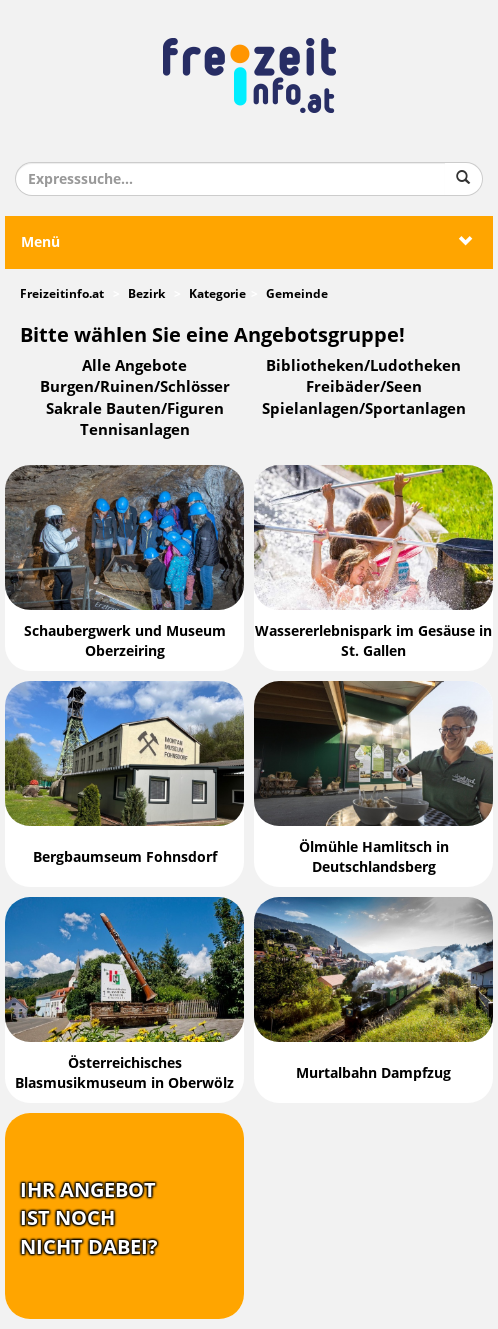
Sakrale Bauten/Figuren (135, 409)
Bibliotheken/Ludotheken (363, 366)
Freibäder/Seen (364, 387)
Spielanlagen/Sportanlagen (364, 409)
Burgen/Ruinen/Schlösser (135, 387)
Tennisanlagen (135, 430)
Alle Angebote (134, 366)
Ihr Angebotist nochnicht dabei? (89, 1218)
